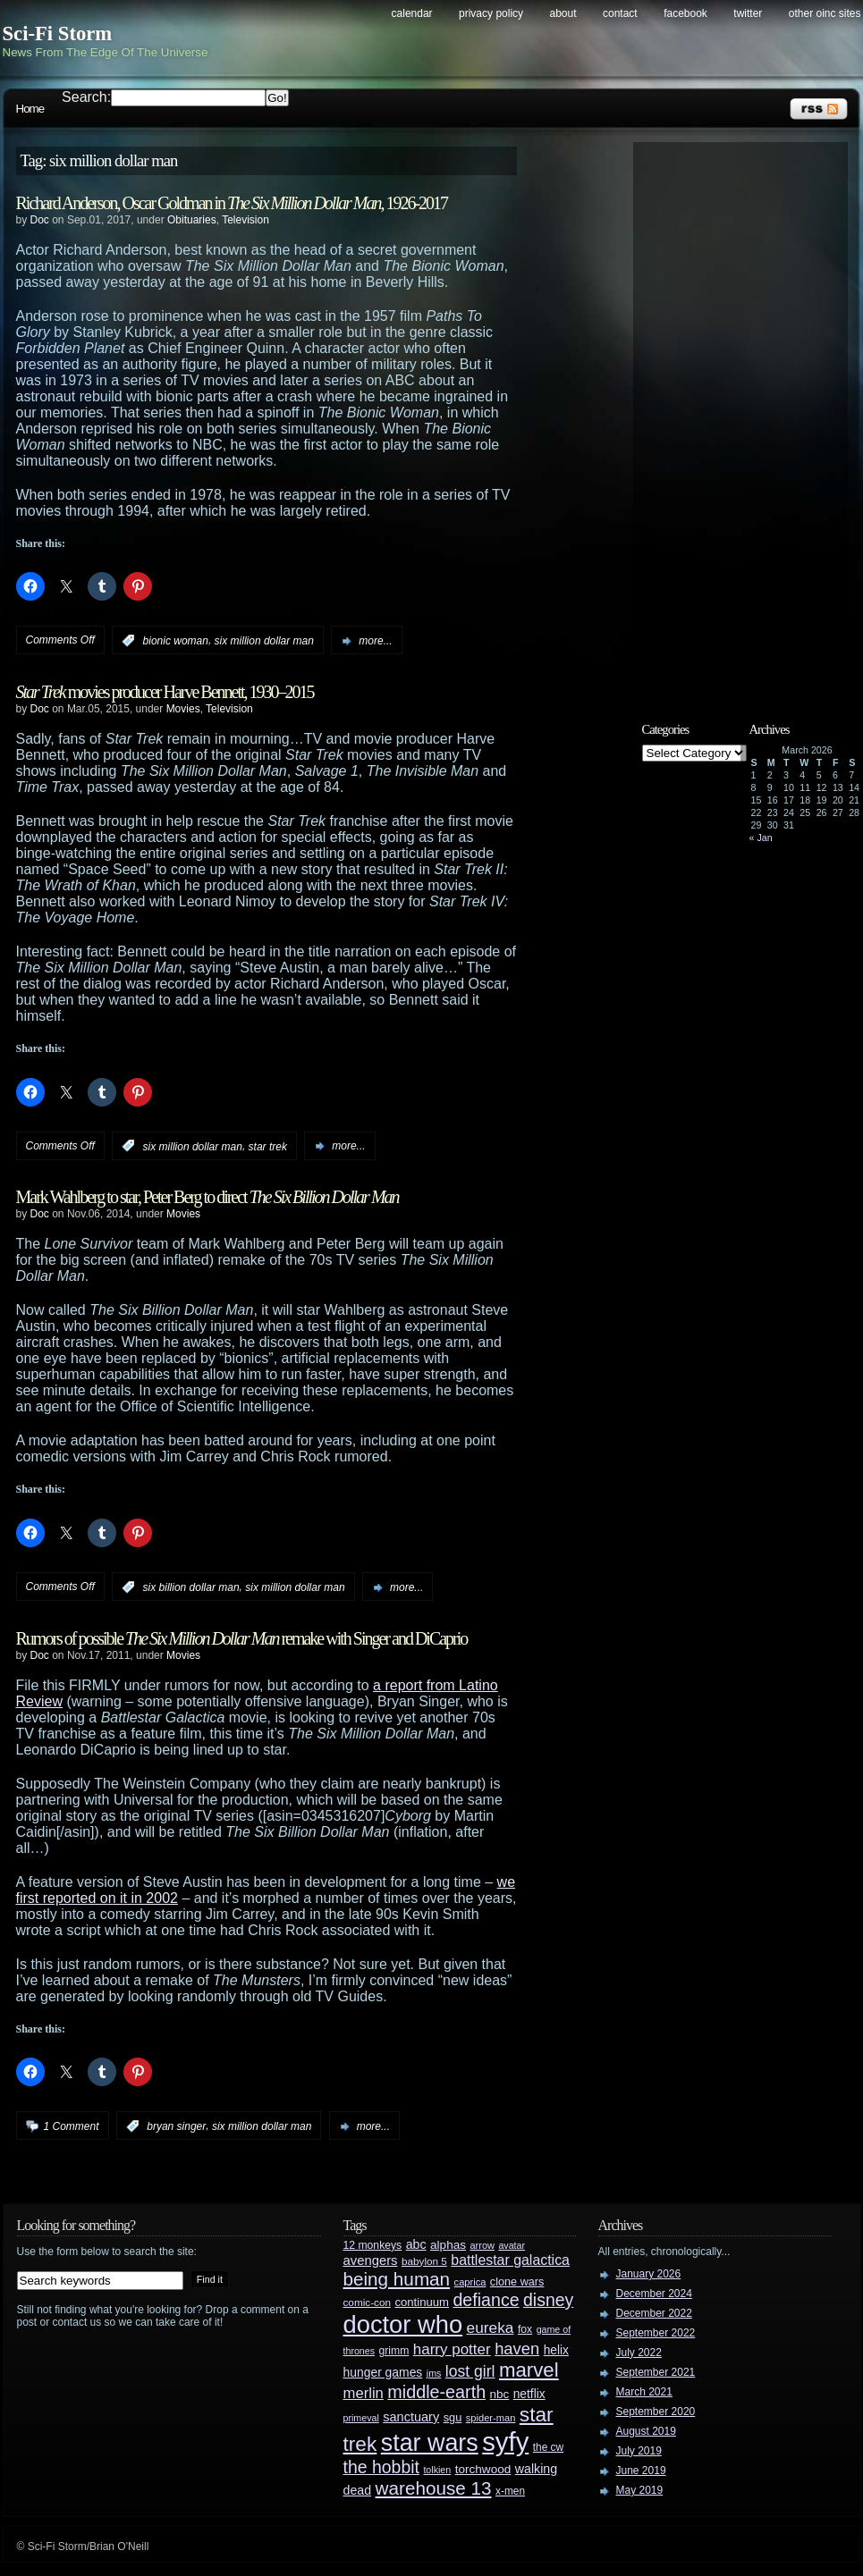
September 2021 (656, 2372)
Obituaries (191, 220)
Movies (183, 709)
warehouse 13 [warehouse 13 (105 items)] (434, 2488)
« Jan (761, 837)
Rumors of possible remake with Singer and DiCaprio (242, 1638)
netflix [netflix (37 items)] (529, 2394)
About (563, 13)
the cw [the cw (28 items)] (548, 2447)
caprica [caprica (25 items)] (470, 2282)
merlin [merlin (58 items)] (363, 2393)
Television (245, 220)
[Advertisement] (749, 417)
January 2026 (648, 2274)
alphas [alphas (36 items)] (448, 2245)
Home (30, 108)
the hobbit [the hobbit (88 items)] (381, 2467)
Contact (620, 13)
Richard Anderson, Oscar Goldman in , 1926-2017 (232, 203)
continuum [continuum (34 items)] (421, 2302)
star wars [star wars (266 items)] (429, 2442)
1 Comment (71, 2126)
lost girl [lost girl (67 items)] (470, 2371)
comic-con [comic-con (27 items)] (367, 2302)
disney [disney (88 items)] (548, 2300)
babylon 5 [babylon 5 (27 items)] (424, 2261)
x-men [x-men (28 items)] (510, 2491)
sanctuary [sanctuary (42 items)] (411, 2417)
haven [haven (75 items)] (517, 2348)
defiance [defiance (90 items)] (486, 2300)
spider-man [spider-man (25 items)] (491, 2417)
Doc (39, 220)
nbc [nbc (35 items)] (500, 2394)
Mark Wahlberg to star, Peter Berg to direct (207, 1197)
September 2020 (656, 2411)
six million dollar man (264, 641)
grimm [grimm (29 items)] (394, 2350)
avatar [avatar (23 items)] (511, 2245)
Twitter (747, 13)
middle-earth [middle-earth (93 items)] (436, 2392)
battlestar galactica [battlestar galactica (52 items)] (510, 2260)
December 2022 (654, 2313)
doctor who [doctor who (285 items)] (403, 2324)
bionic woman (175, 641)
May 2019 (640, 2490)
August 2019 (646, 2431)
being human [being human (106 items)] (397, 2279)
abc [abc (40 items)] (416, 2244)
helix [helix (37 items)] (556, 2350)
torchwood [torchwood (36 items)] (483, 2469)
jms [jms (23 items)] (434, 2373)
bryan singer (176, 2126)
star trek (268, 1146)
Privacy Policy (491, 13)
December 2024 (654, 2293)
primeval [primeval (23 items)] (361, 2417)
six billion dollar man (191, 1587)
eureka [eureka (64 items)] (490, 2327)
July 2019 (639, 2451)
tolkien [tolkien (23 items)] (437, 2469)
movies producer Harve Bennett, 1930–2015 (165, 692)
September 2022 (656, 2333)
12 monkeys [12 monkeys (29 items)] (372, 2245)
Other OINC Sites (825, 13)
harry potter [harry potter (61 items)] (452, 2349)
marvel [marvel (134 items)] (529, 2370)
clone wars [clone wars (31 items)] (517, 2282)
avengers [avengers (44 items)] (370, 2260)
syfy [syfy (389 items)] (505, 2441)
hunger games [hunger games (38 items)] (383, 2372)
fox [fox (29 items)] (525, 2329)
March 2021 (644, 2392)
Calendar (412, 13)
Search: (86, 97)
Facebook (685, 13)
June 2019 (641, 2470)
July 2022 (639, 2352)
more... (375, 641)
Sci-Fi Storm (58, 33)
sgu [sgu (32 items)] (453, 2417)
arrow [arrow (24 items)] (482, 2245)
